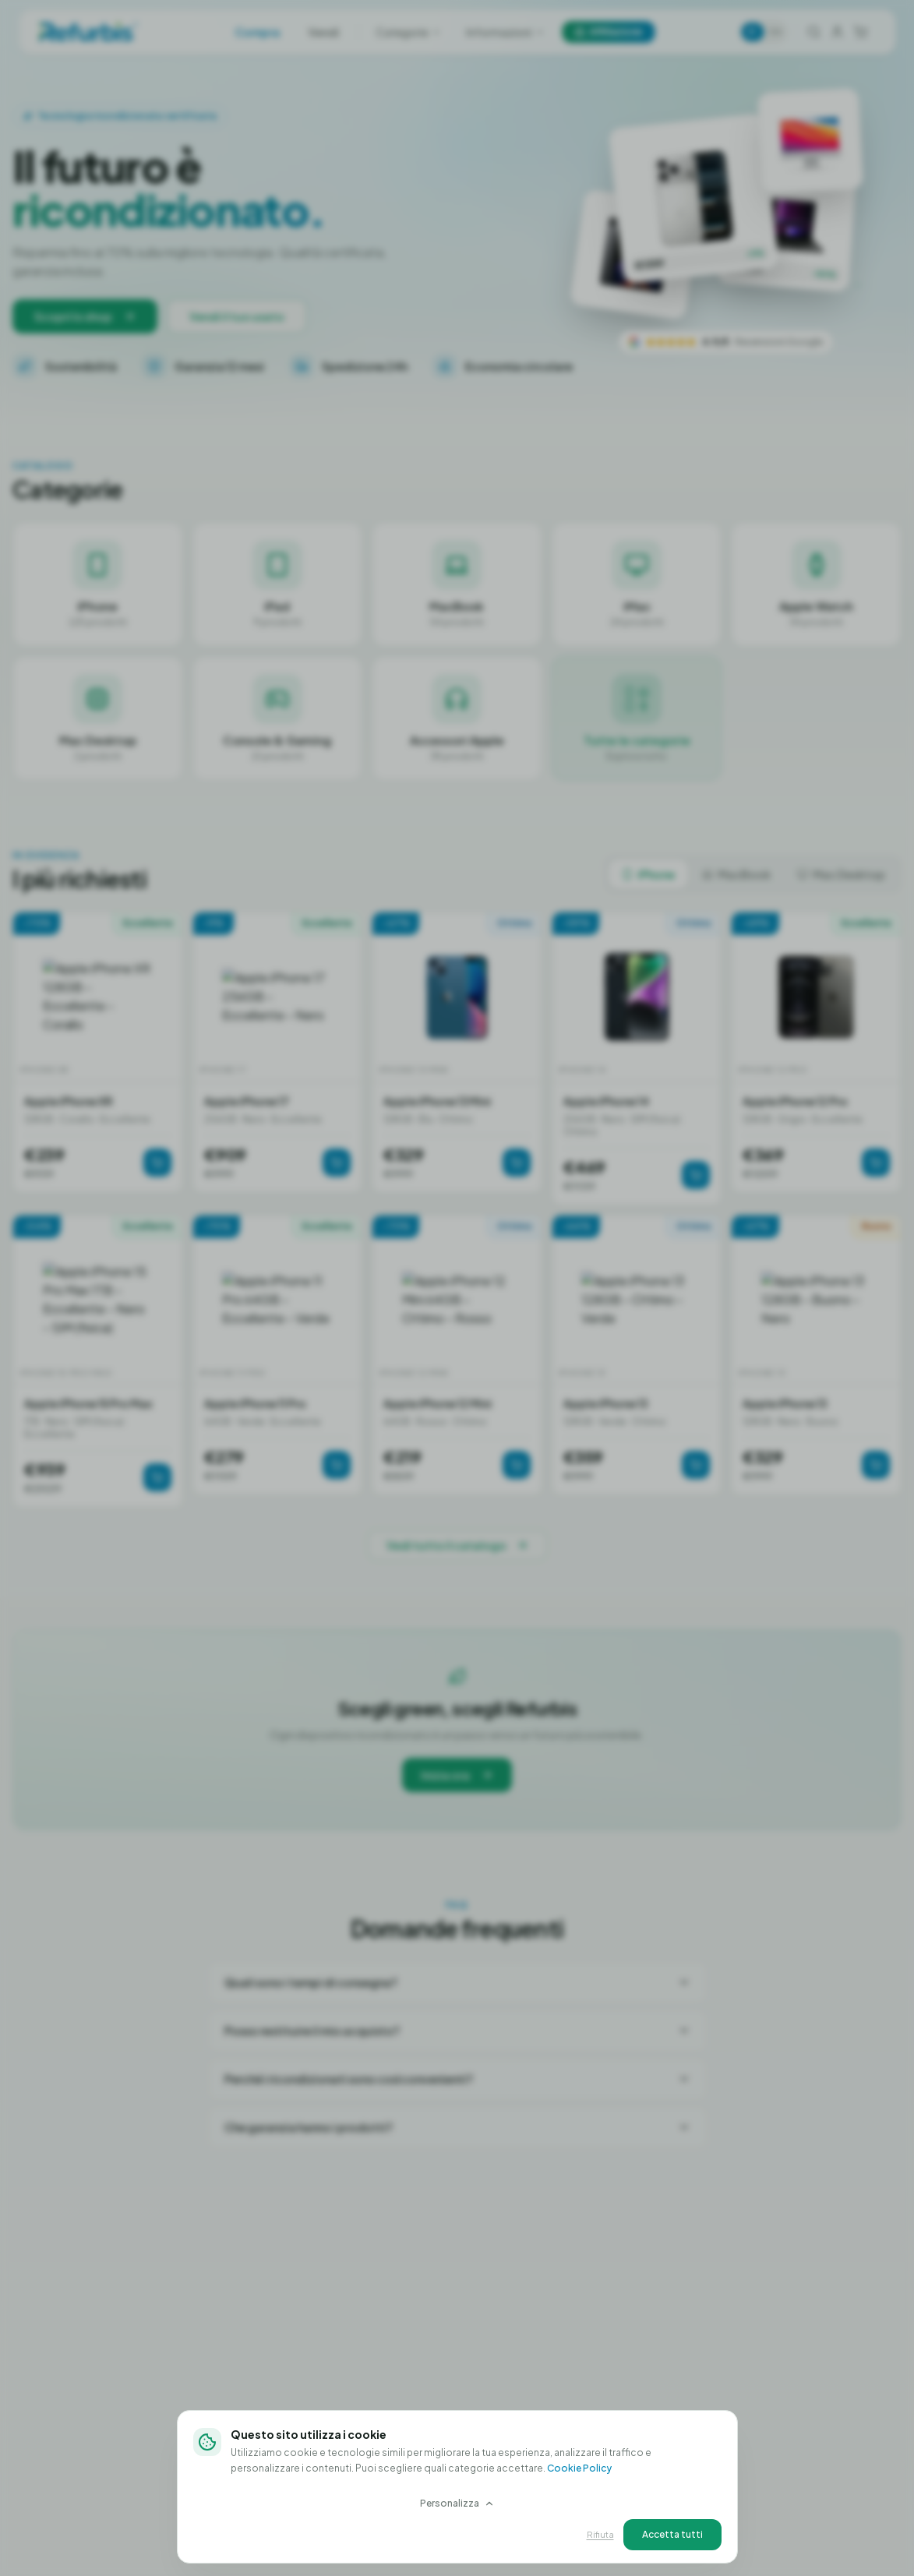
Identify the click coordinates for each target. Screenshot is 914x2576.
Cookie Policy (579, 2468)
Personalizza (457, 2503)
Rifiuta (600, 2534)
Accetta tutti (672, 2534)
